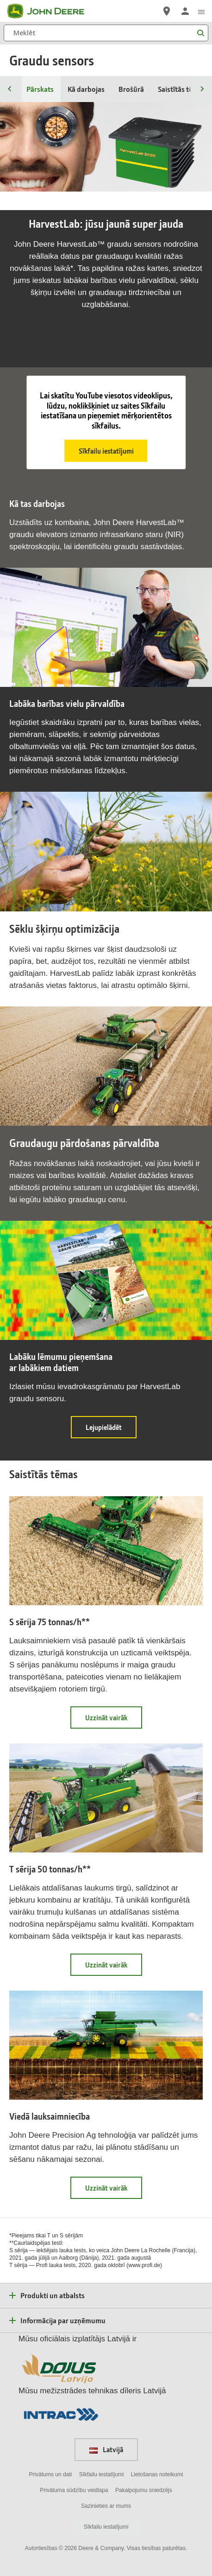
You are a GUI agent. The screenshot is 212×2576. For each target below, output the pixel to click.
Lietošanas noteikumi (157, 2474)
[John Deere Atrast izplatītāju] (166, 11)
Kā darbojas (86, 89)
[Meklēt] (106, 33)
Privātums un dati (50, 2474)
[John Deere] (51, 11)
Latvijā (106, 2449)
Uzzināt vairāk (113, 1721)
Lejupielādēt (111, 1430)
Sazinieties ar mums (106, 2506)
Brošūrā (131, 89)
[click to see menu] (201, 11)
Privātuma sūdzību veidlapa (74, 2490)
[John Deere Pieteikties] (185, 11)
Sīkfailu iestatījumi (106, 450)
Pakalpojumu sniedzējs (143, 2490)
